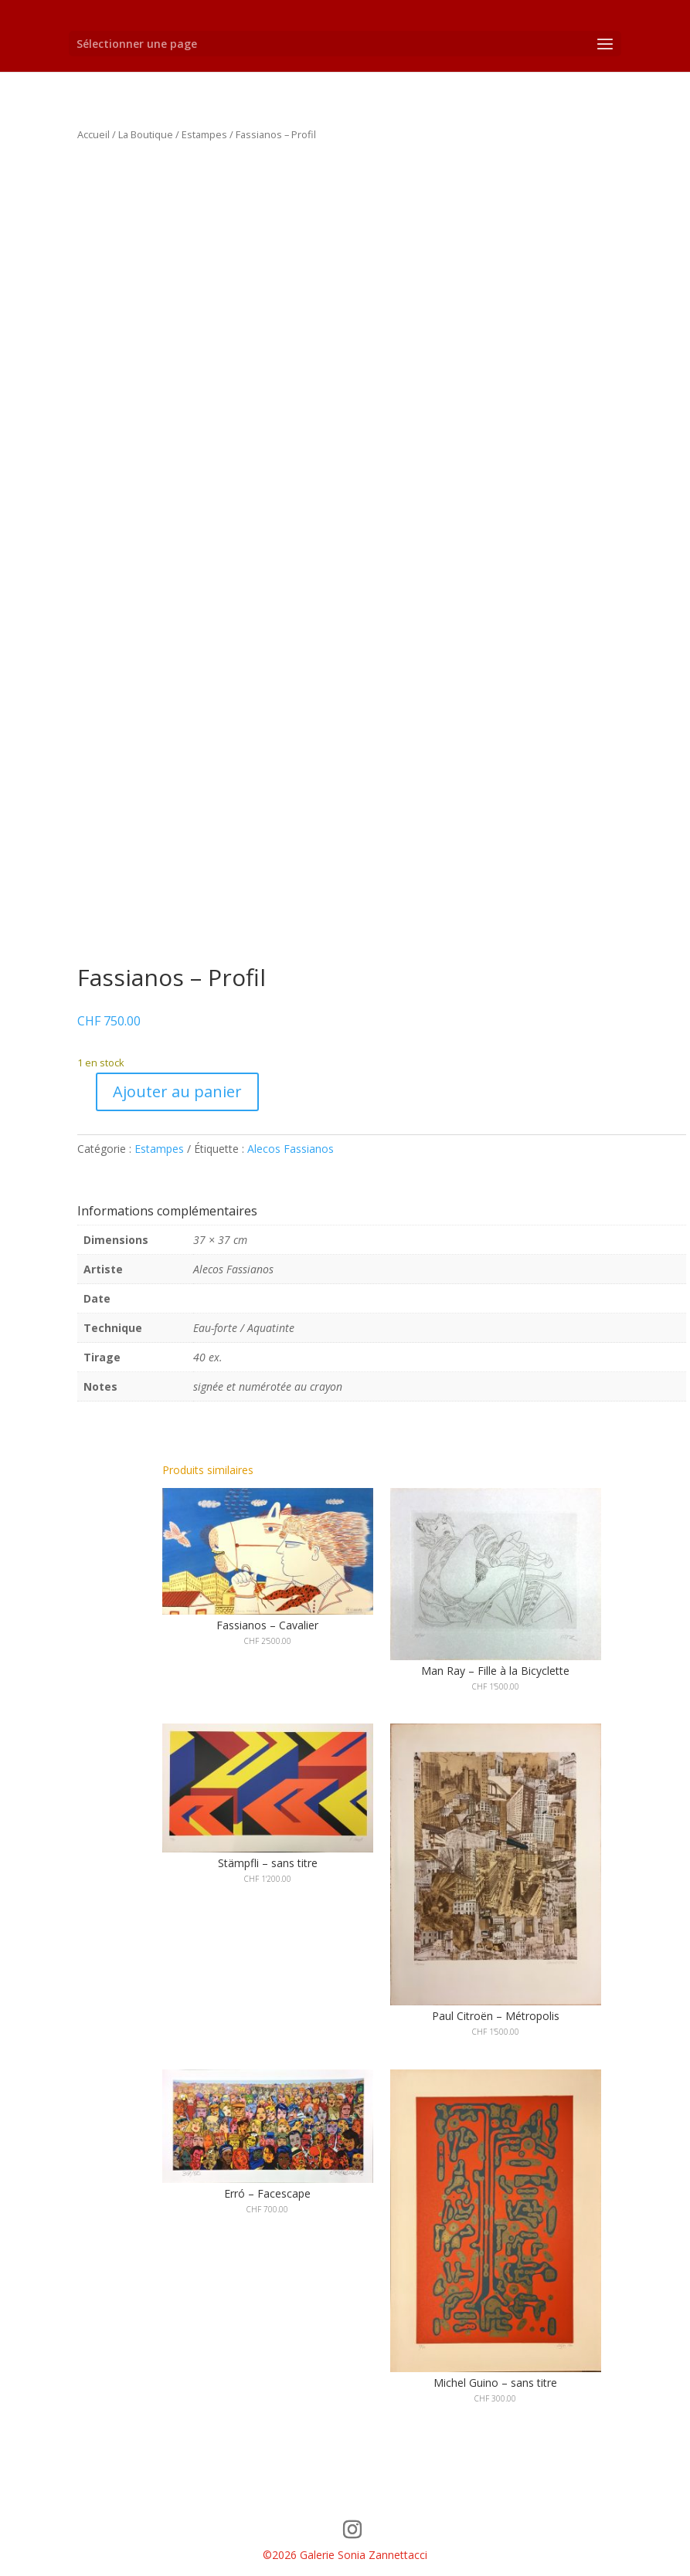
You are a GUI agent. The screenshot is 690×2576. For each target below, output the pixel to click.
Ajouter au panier (177, 1091)
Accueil (93, 134)
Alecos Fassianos (290, 1148)
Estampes (204, 134)
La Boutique (145, 134)
